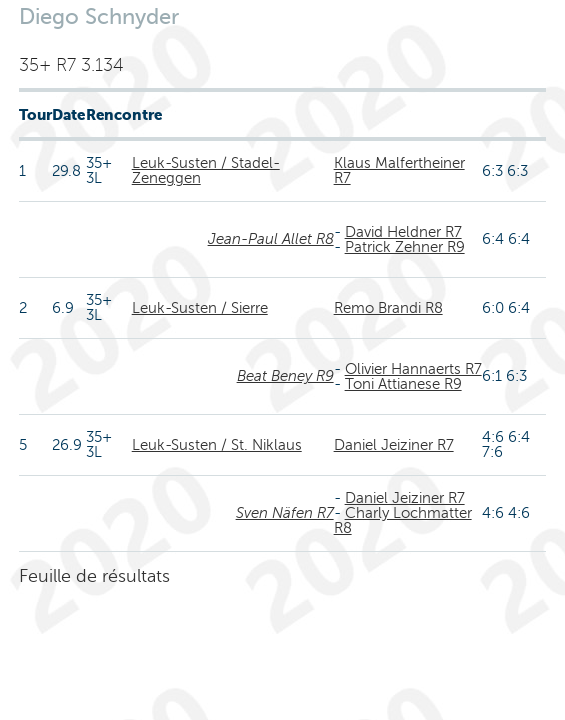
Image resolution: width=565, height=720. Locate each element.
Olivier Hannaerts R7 (413, 369)
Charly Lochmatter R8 (403, 520)
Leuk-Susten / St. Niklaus (217, 445)
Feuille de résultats (94, 576)
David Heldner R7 (403, 232)
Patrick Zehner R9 (405, 247)
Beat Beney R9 (285, 376)
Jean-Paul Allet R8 (271, 239)
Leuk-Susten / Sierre (200, 308)
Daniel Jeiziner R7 (394, 445)
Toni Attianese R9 (403, 384)
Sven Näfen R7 (285, 513)
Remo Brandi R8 (388, 308)
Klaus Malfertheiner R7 (399, 170)
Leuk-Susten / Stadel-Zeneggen (206, 170)
